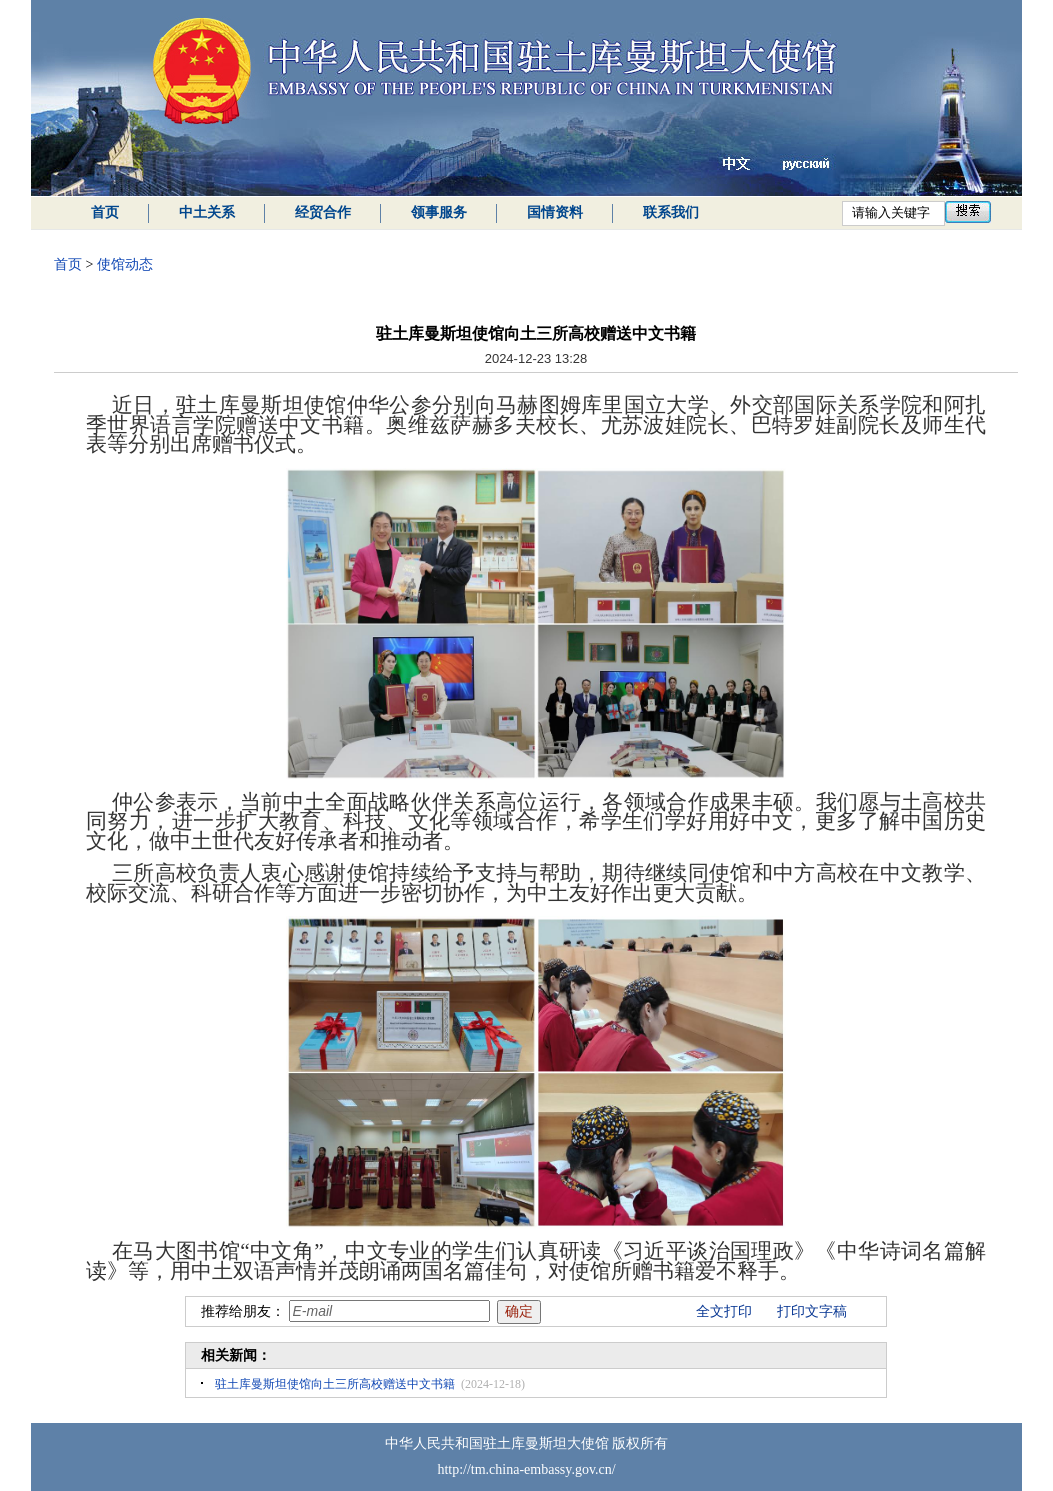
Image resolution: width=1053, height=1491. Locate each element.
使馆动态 (125, 264)
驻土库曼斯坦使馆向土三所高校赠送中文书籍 (335, 1384)
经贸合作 (323, 212)
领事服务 (439, 212)
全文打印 (724, 1311)
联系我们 (671, 212)
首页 (105, 212)
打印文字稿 (812, 1311)
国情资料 (555, 212)
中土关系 (207, 212)
